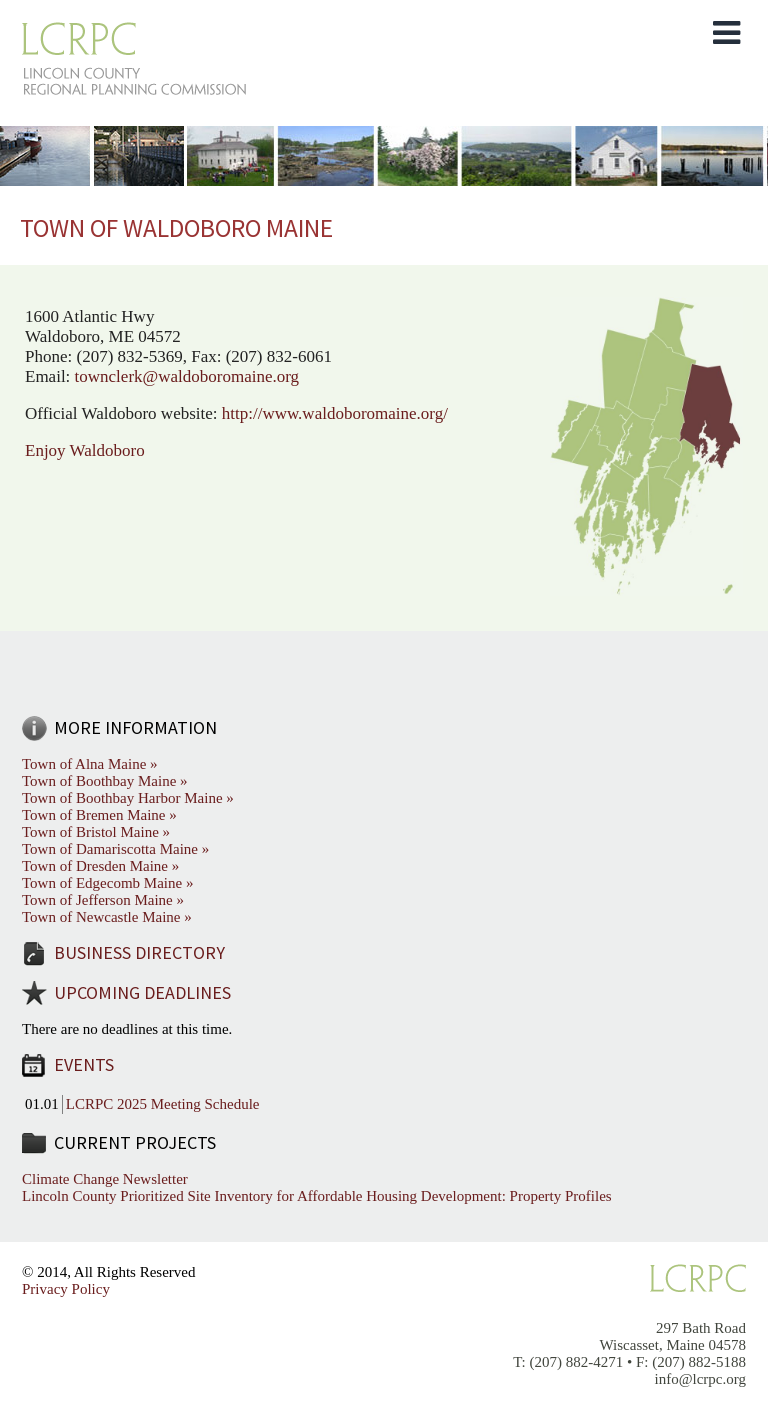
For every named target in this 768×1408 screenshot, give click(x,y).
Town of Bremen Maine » (99, 815)
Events (84, 1064)
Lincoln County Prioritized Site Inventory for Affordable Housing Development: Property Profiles (317, 1196)
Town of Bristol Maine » (96, 832)
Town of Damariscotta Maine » (115, 849)
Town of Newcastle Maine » (107, 917)
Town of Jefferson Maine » (103, 900)
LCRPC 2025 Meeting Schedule (163, 1104)
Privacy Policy (66, 1289)
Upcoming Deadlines (142, 992)
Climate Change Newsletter (105, 1179)
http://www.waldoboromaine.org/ (335, 413)
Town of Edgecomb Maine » (107, 883)
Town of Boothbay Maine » (105, 781)
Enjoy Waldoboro (87, 450)
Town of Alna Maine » (90, 764)
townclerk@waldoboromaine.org (187, 376)
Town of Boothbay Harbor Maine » (128, 798)
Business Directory (139, 952)
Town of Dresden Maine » (100, 866)
